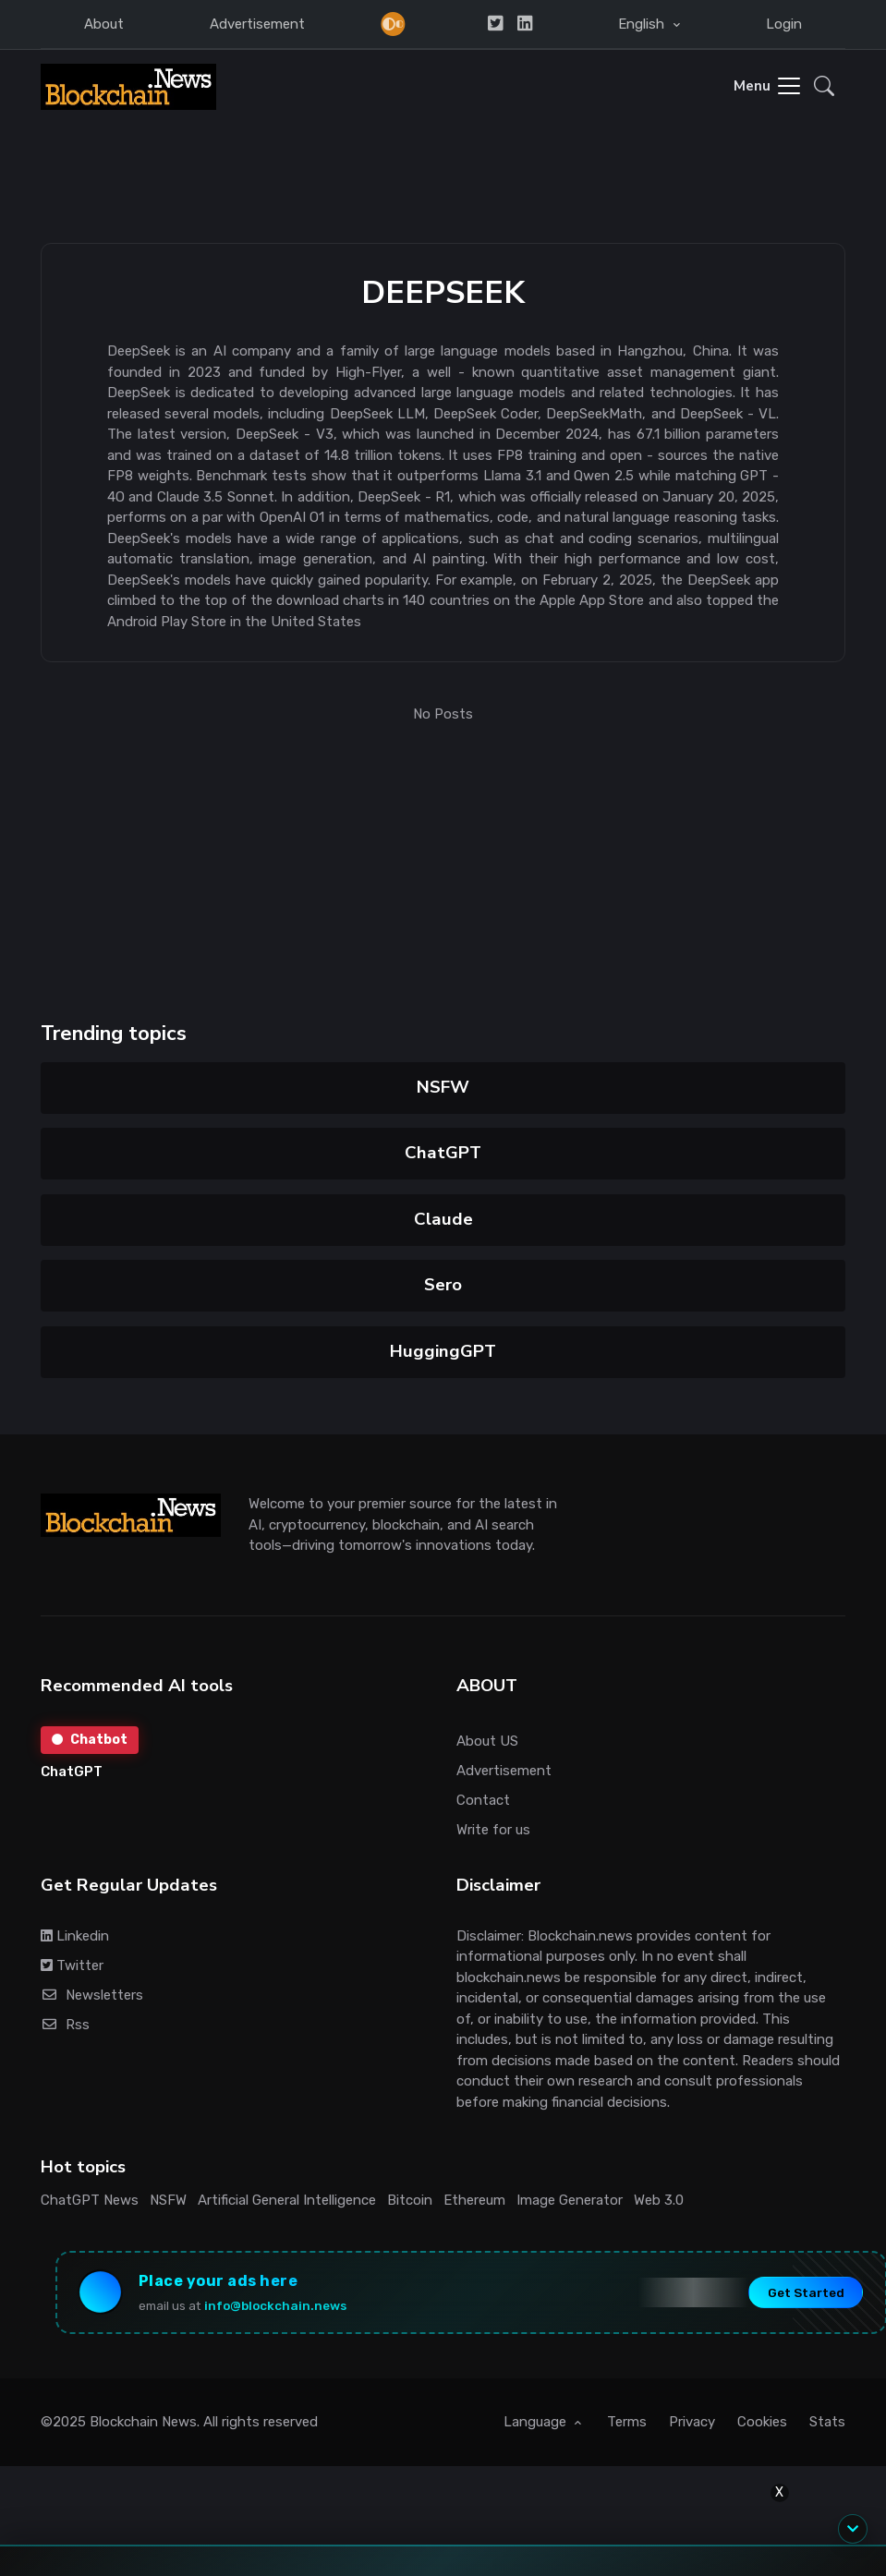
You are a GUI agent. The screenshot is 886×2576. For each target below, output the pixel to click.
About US (487, 1741)
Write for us (493, 1829)
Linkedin (75, 1936)
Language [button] (537, 2421)
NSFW (443, 1087)
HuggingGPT (443, 1351)
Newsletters (92, 1995)
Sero (443, 1285)
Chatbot (89, 1740)
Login (784, 24)
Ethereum (474, 2200)
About (104, 24)
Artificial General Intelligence (287, 2200)
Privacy (692, 2421)
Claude (442, 1219)
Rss (65, 2024)
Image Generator (569, 2200)
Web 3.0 (659, 2200)
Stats (827, 2421)
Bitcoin (409, 2200)
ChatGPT (443, 1153)
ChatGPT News (90, 2200)
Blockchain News (143, 2421)
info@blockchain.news (275, 2305)
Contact (483, 1800)
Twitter (72, 1965)
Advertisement (257, 24)
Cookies (762, 2421)
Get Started (806, 2292)
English (643, 24)
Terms (627, 2421)
